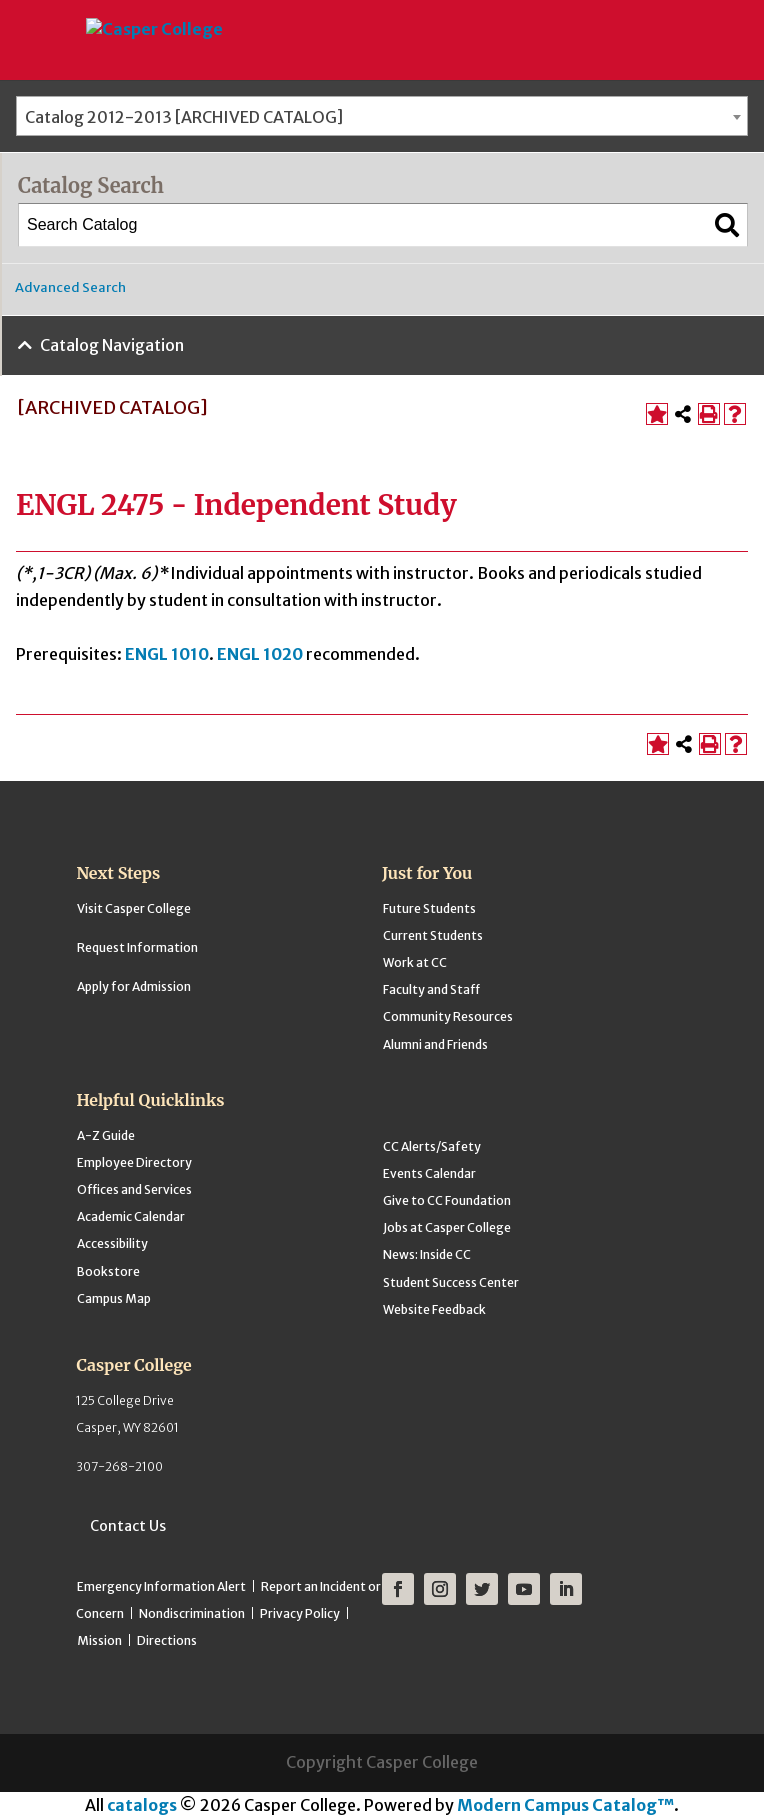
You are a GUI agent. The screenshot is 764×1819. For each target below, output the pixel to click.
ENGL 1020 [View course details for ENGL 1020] (260, 654)
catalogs (142, 1805)
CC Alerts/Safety (432, 1146)
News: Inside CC (427, 1254)
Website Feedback (434, 1309)
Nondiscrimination (192, 1613)
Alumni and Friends (435, 1044)
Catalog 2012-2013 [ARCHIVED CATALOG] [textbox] (184, 117)
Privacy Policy (300, 1613)
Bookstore (108, 1271)
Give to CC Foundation (447, 1200)
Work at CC (415, 962)
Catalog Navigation (112, 345)
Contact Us (128, 1526)
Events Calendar (429, 1173)
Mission (99, 1640)
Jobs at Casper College (447, 1227)
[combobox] (382, 116)
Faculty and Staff (431, 989)
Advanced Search (70, 287)
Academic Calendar (131, 1216)
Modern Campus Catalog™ (565, 1805)
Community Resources (448, 1016)
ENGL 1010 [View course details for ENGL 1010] (167, 654)
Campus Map (114, 1298)
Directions (167, 1640)
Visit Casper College (134, 908)
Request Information (137, 947)
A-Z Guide (106, 1135)
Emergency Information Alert (161, 1586)
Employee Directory (134, 1162)
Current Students (433, 935)
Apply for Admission (134, 986)
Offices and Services (134, 1189)
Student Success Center (451, 1282)
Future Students (429, 908)
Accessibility (112, 1243)
